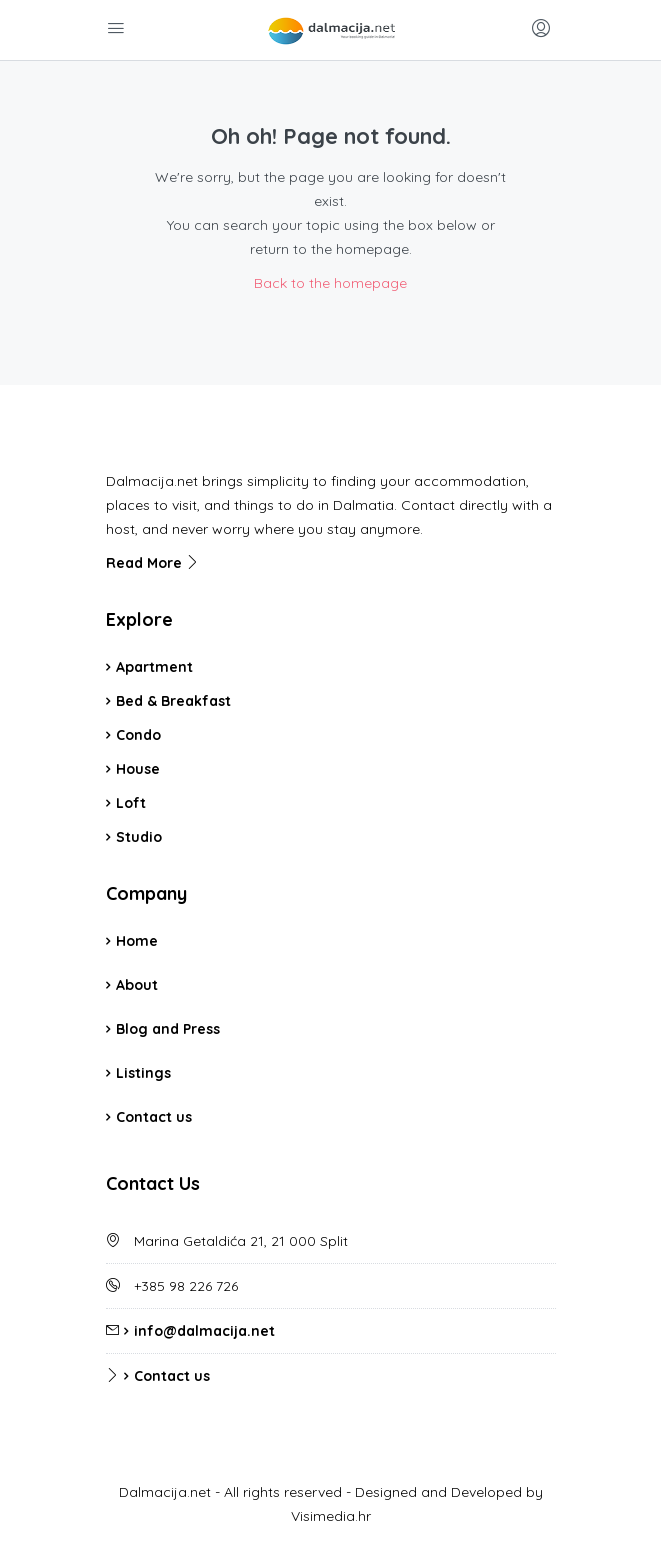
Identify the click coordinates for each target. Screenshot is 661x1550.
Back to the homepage (330, 283)
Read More (153, 563)
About (137, 985)
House (138, 769)
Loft (131, 803)
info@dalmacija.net (204, 1331)
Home (137, 941)
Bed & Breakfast (173, 701)
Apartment (154, 667)
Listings (143, 1073)
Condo (138, 735)
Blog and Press (168, 1029)
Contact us (154, 1117)
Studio (139, 837)
